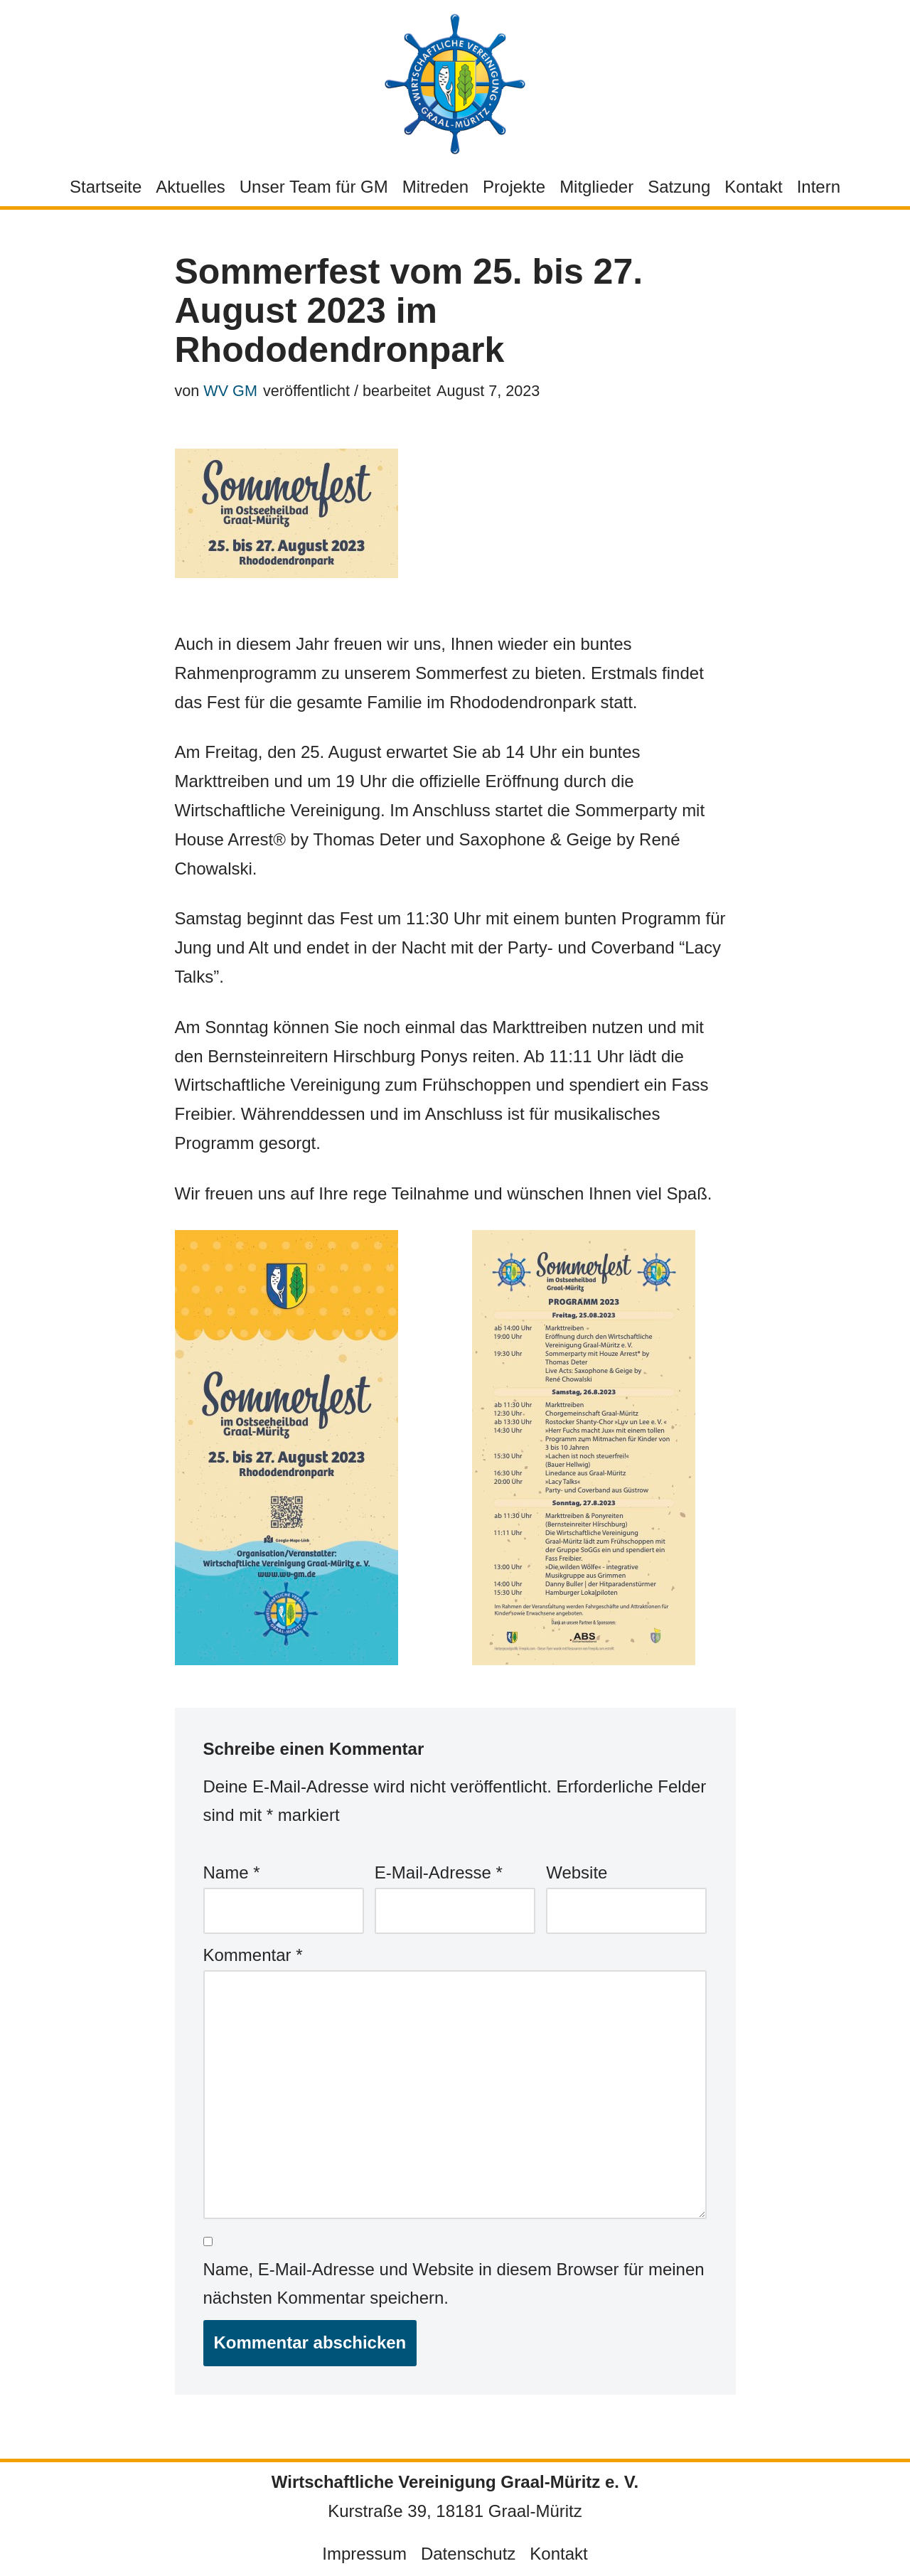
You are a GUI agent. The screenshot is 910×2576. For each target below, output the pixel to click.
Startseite (105, 186)
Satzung (679, 186)
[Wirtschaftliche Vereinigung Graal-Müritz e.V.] (455, 84)
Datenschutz (468, 2553)
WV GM (230, 391)
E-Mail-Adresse (439, 1872)
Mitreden (435, 186)
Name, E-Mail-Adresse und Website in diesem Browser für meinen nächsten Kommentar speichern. (454, 2284)
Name (231, 1872)
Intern (818, 186)
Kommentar (253, 1955)
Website (576, 1872)
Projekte (514, 186)
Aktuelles (190, 186)
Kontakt (753, 186)
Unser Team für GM (314, 186)
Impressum (364, 2553)
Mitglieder (596, 186)
